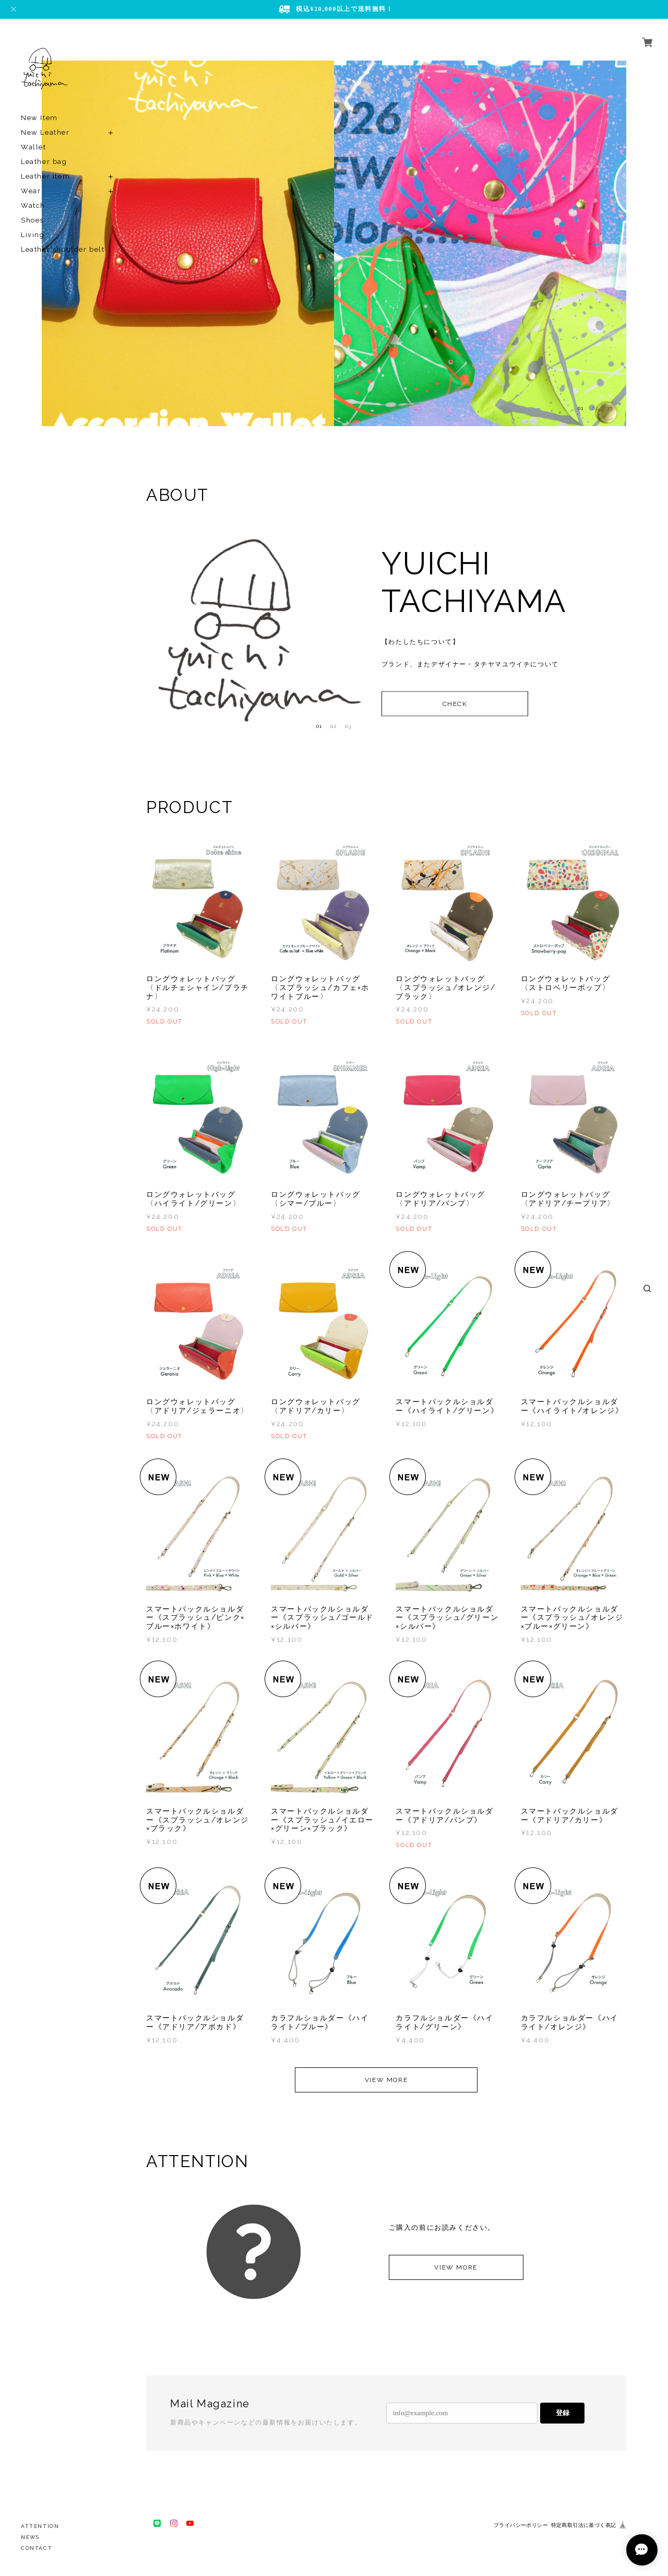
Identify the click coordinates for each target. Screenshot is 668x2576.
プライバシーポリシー (521, 2525)
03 (609, 408)
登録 (562, 2413)
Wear (31, 190)
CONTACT (36, 2548)
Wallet (33, 147)
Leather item (45, 176)
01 (580, 408)
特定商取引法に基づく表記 (583, 2525)
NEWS (30, 2537)
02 (595, 408)
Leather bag (44, 161)
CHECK (455, 703)
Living (33, 234)
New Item (39, 117)
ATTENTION (40, 2526)
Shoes (32, 220)
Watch (33, 205)
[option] (188, 243)
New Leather (45, 132)
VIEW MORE (386, 2080)
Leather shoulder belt (63, 249)
